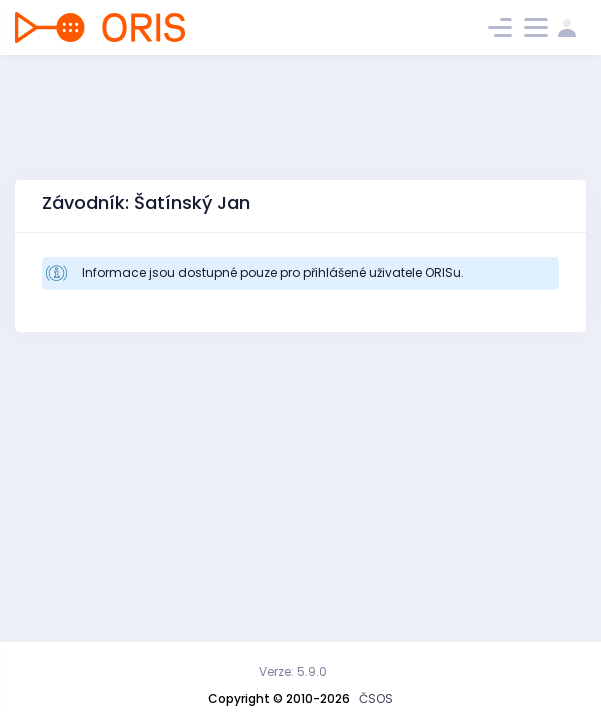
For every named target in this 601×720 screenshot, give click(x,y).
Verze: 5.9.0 (293, 671)
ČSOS (376, 698)
